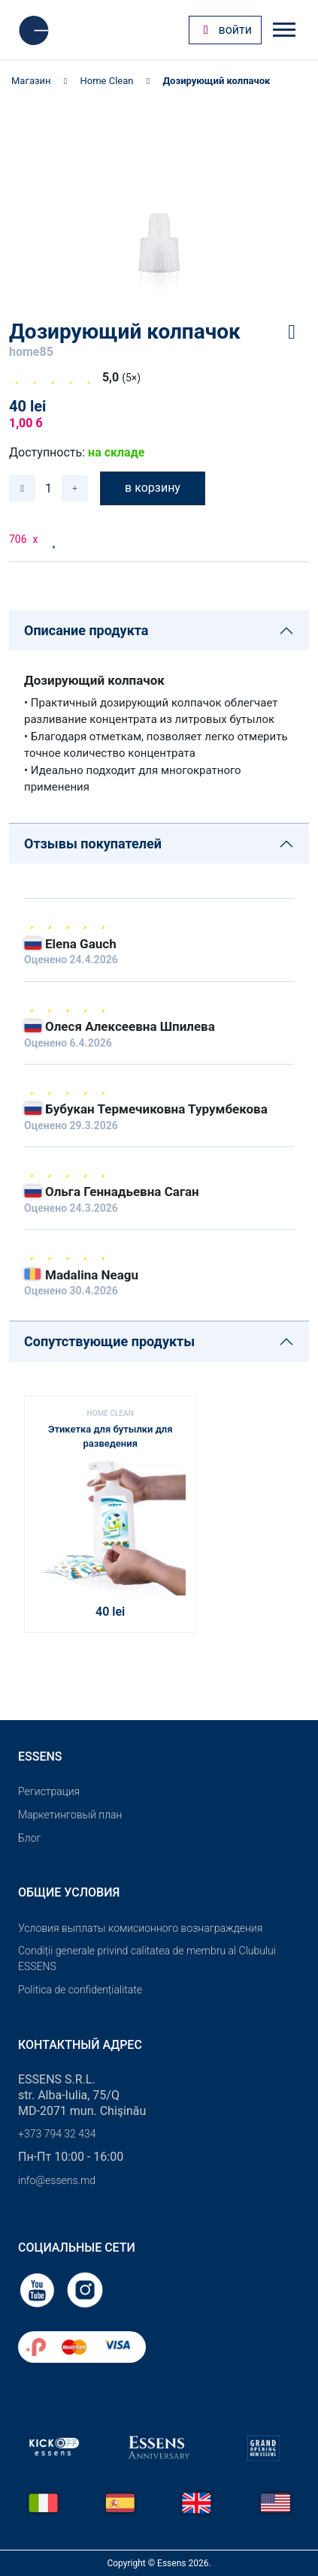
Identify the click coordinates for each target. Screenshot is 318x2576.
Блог (29, 1838)
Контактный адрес (80, 2045)
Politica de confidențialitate (80, 1990)
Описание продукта (86, 630)
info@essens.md (56, 2180)
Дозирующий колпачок (216, 80)
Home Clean (107, 80)
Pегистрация (49, 1791)
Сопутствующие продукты (109, 1341)
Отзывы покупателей (93, 843)
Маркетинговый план (70, 1815)
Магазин (31, 80)
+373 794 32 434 (57, 2134)
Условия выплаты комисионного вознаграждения (140, 1928)
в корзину (152, 488)
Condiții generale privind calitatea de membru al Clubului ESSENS (147, 1958)
